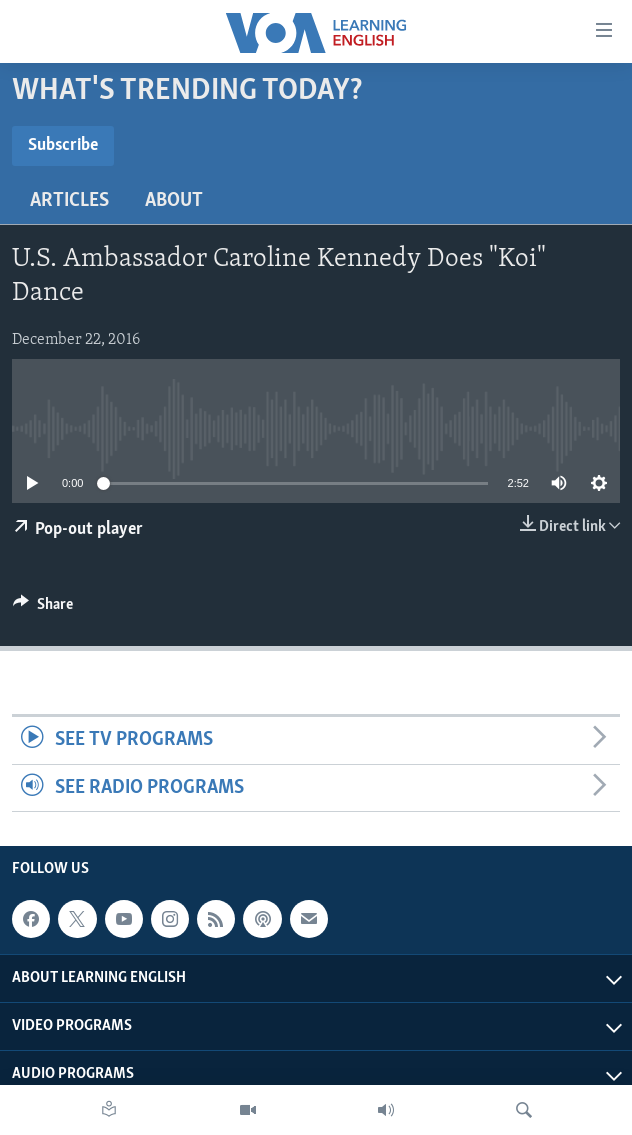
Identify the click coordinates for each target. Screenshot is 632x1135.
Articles (69, 201)
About (174, 201)
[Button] (43, 609)
